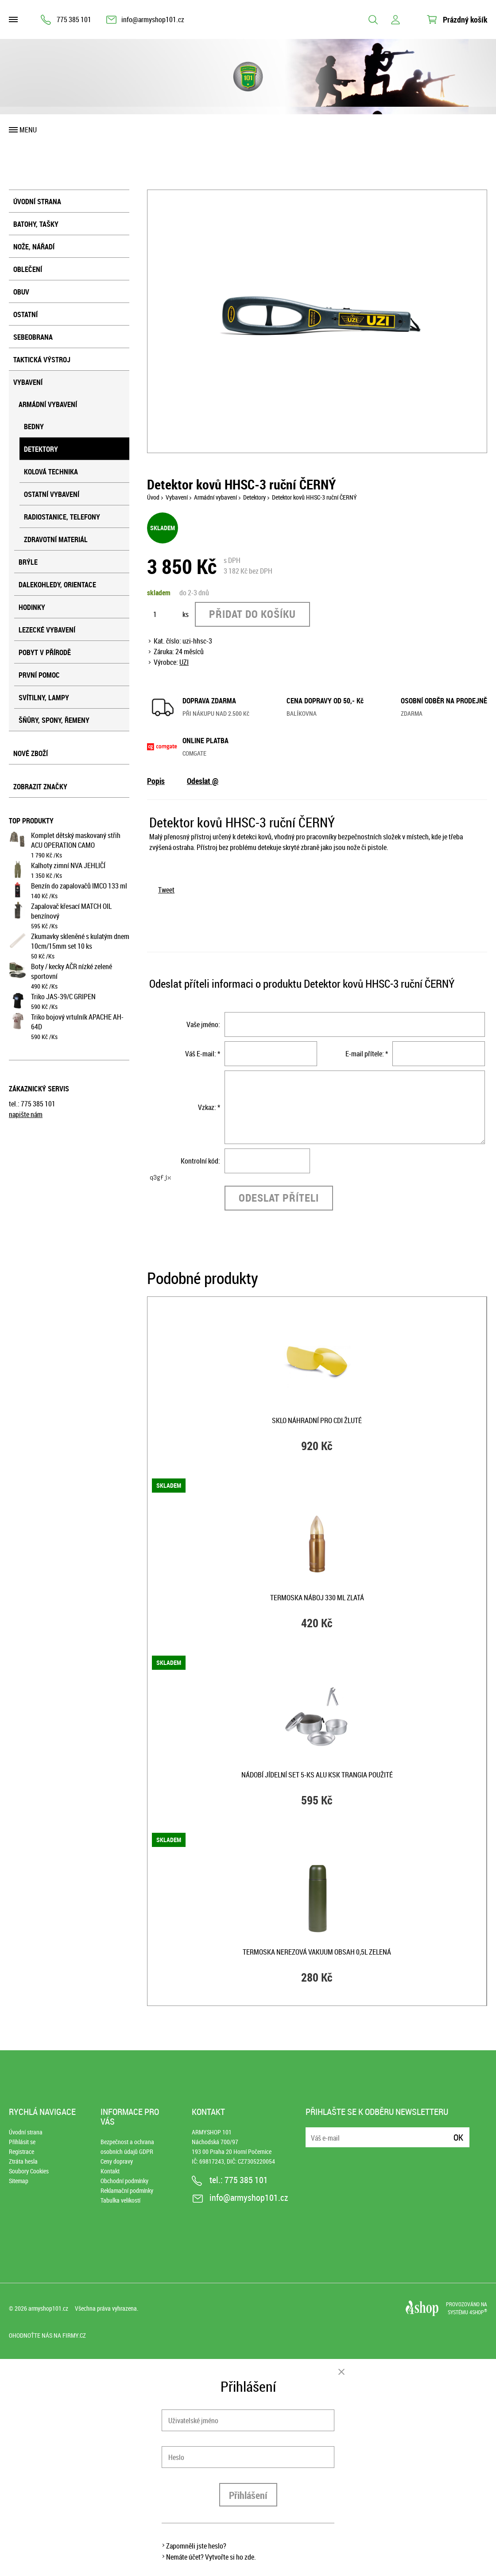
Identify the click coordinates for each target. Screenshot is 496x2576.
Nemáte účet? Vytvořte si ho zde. (211, 2557)
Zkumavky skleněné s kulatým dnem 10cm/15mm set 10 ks (80, 941)
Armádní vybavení (48, 404)
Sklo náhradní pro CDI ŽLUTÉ (317, 1420)
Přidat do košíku (252, 614)
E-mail (313, 2132)
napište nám (26, 1114)
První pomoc (39, 675)
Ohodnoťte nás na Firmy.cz (47, 2335)
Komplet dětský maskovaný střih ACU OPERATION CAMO (75, 840)
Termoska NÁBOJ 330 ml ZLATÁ (317, 1597)
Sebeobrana (33, 337)
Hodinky (32, 607)
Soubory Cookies (29, 2171)
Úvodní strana (37, 201)
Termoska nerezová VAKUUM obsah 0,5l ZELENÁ (317, 1952)
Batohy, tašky (35, 224)
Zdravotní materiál (56, 539)
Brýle (28, 562)
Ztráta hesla (23, 2161)
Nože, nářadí (33, 247)
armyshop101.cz (48, 2308)
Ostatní (25, 314)
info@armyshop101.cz (152, 19)
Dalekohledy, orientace (57, 585)
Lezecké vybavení (47, 630)
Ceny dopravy (117, 2161)
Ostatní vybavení (51, 494)
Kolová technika (51, 472)
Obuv (21, 292)
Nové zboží (30, 753)
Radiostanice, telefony (62, 517)
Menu (28, 130)
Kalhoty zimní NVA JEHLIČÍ (68, 865)
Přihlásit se (22, 2142)
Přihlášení (248, 2495)
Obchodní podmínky (124, 2180)
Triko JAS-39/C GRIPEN (63, 996)
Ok (458, 2137)
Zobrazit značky (40, 786)
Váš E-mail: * (202, 1054)
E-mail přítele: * (366, 1054)
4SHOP (478, 2312)
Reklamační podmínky (127, 2190)
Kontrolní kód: (200, 1161)
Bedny (34, 426)
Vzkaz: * (209, 1107)
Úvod (153, 497)
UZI (184, 662)
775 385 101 (74, 19)
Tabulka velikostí (120, 2200)
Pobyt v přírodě (45, 652)
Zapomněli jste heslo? (196, 2546)
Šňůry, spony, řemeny (54, 720)
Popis (156, 781)
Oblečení (27, 269)
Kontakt (110, 2171)
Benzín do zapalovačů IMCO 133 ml (79, 886)
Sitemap (18, 2180)
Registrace (21, 2151)
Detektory (41, 449)
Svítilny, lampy (44, 697)
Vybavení (28, 382)
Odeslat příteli (279, 1198)
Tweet (166, 890)
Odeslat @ (202, 781)
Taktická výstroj (41, 360)
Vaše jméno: (203, 1024)
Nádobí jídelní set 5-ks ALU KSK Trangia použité (317, 1775)
